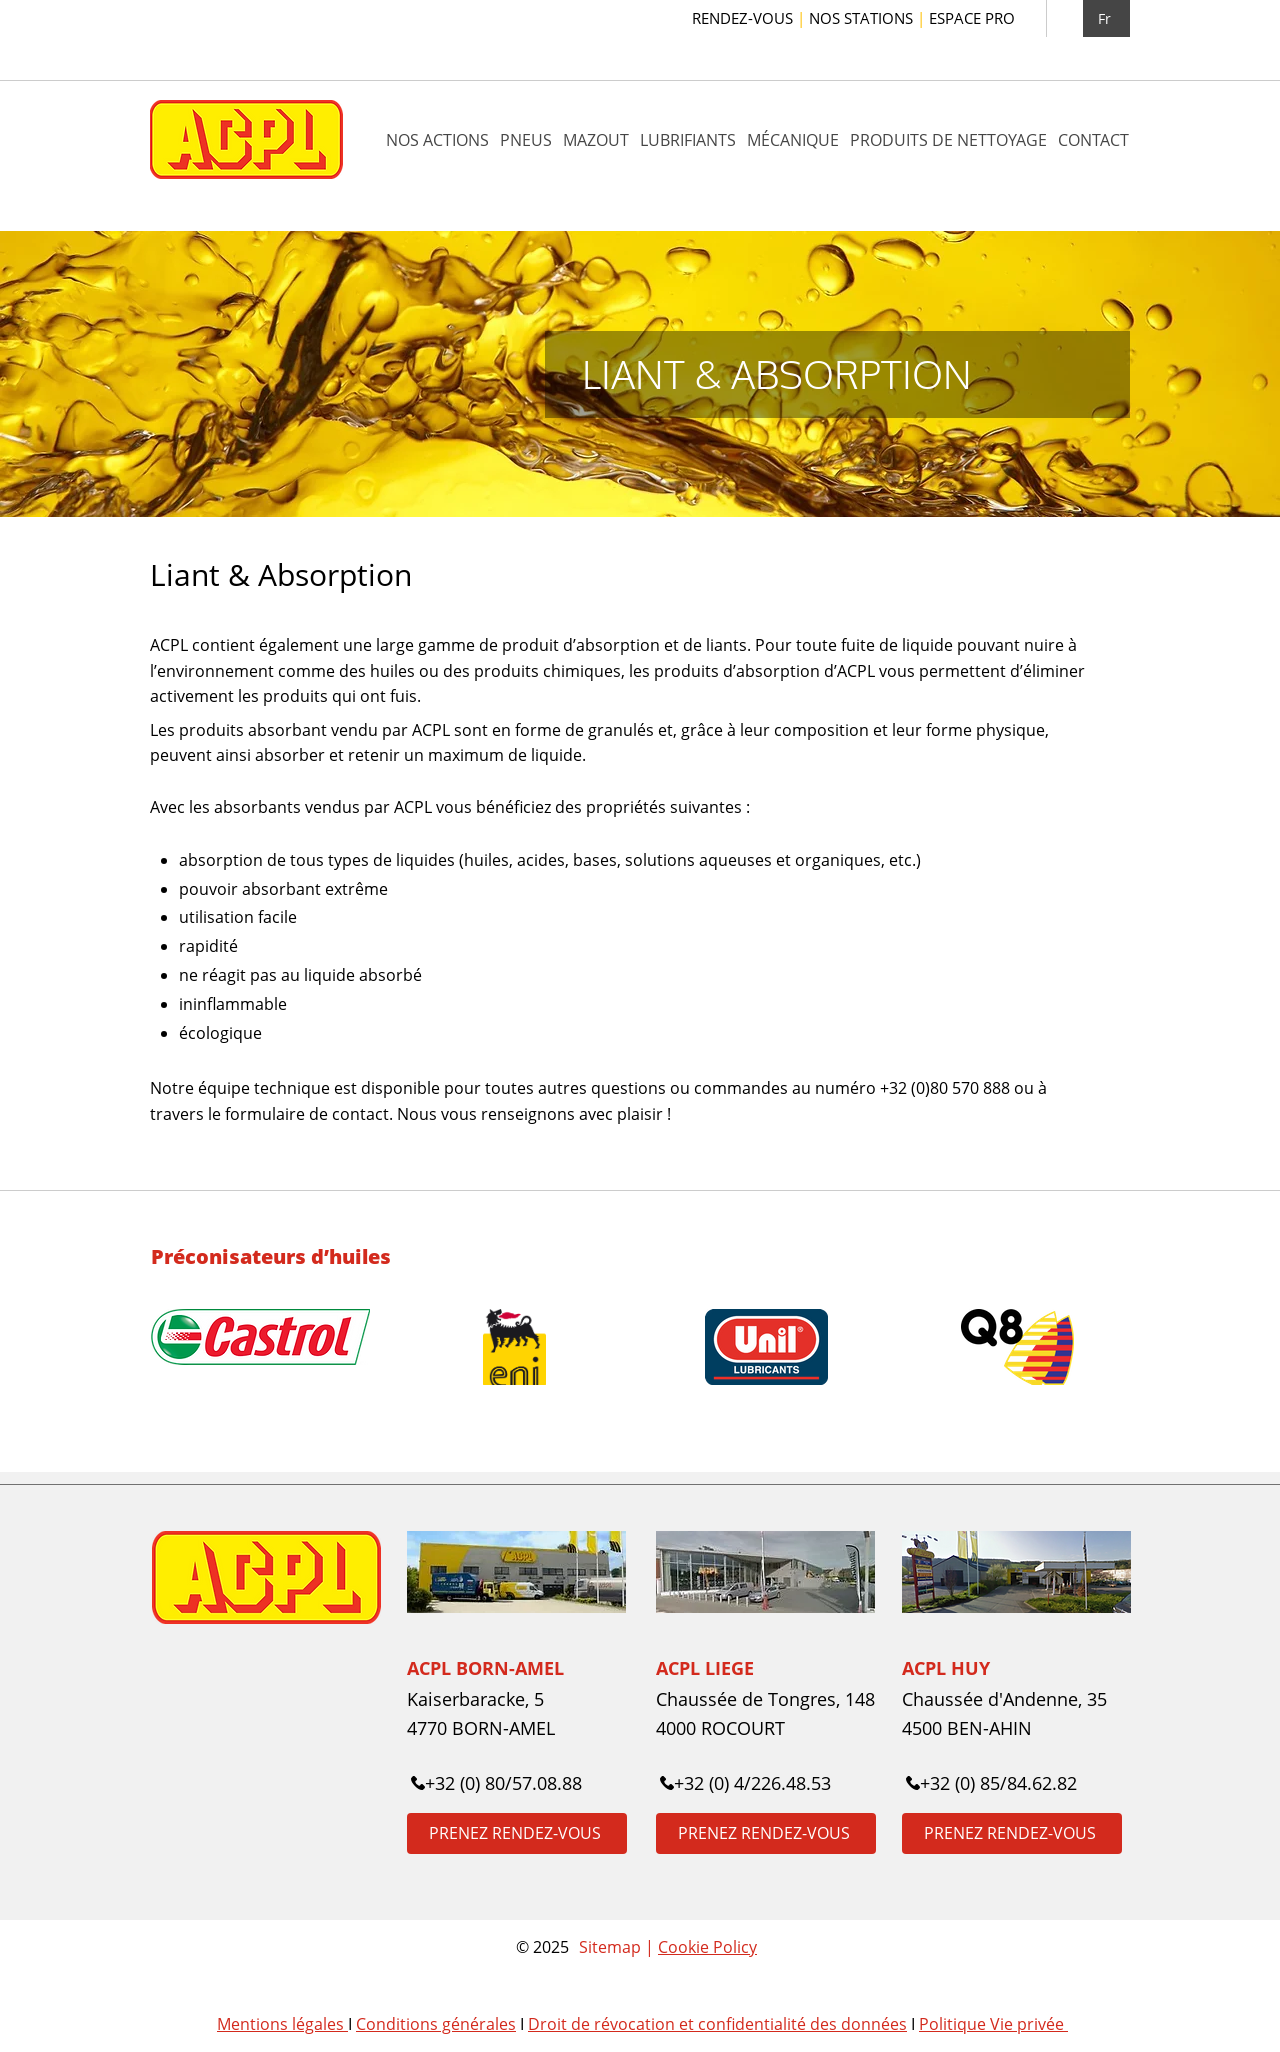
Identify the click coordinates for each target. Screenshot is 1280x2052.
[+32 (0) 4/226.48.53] (748, 1783)
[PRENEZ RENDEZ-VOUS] (517, 1833)
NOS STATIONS (869, 18)
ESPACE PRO (972, 18)
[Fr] (1106, 18)
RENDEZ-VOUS (750, 18)
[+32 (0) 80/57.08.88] (499, 1783)
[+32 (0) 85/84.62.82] (994, 1783)
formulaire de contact (307, 1114)
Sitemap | (618, 1947)
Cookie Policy (707, 1947)
